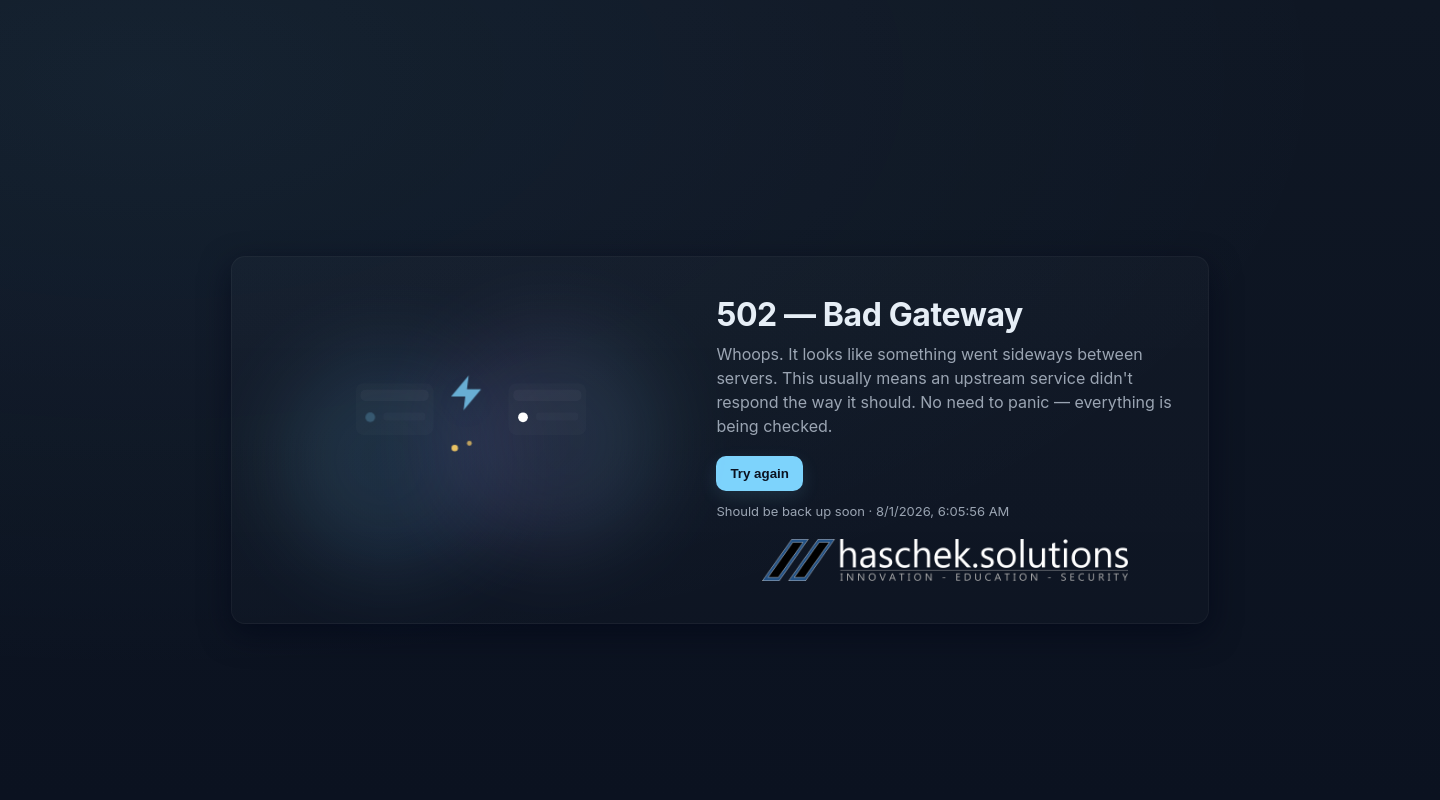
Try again (759, 473)
